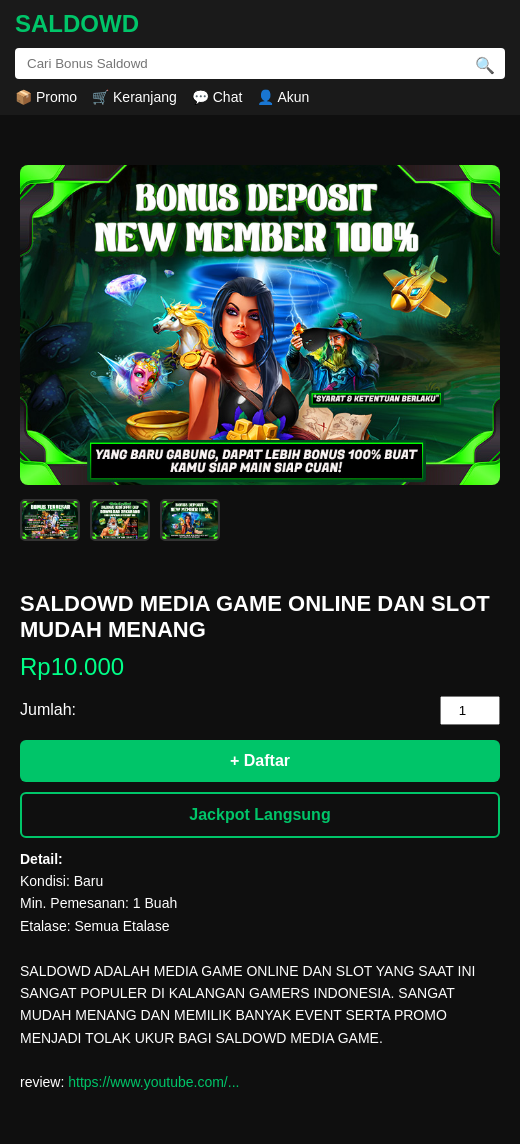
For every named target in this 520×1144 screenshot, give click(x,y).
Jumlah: (48, 709)
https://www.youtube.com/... (153, 1082)
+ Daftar (260, 760)
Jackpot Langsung (259, 814)
